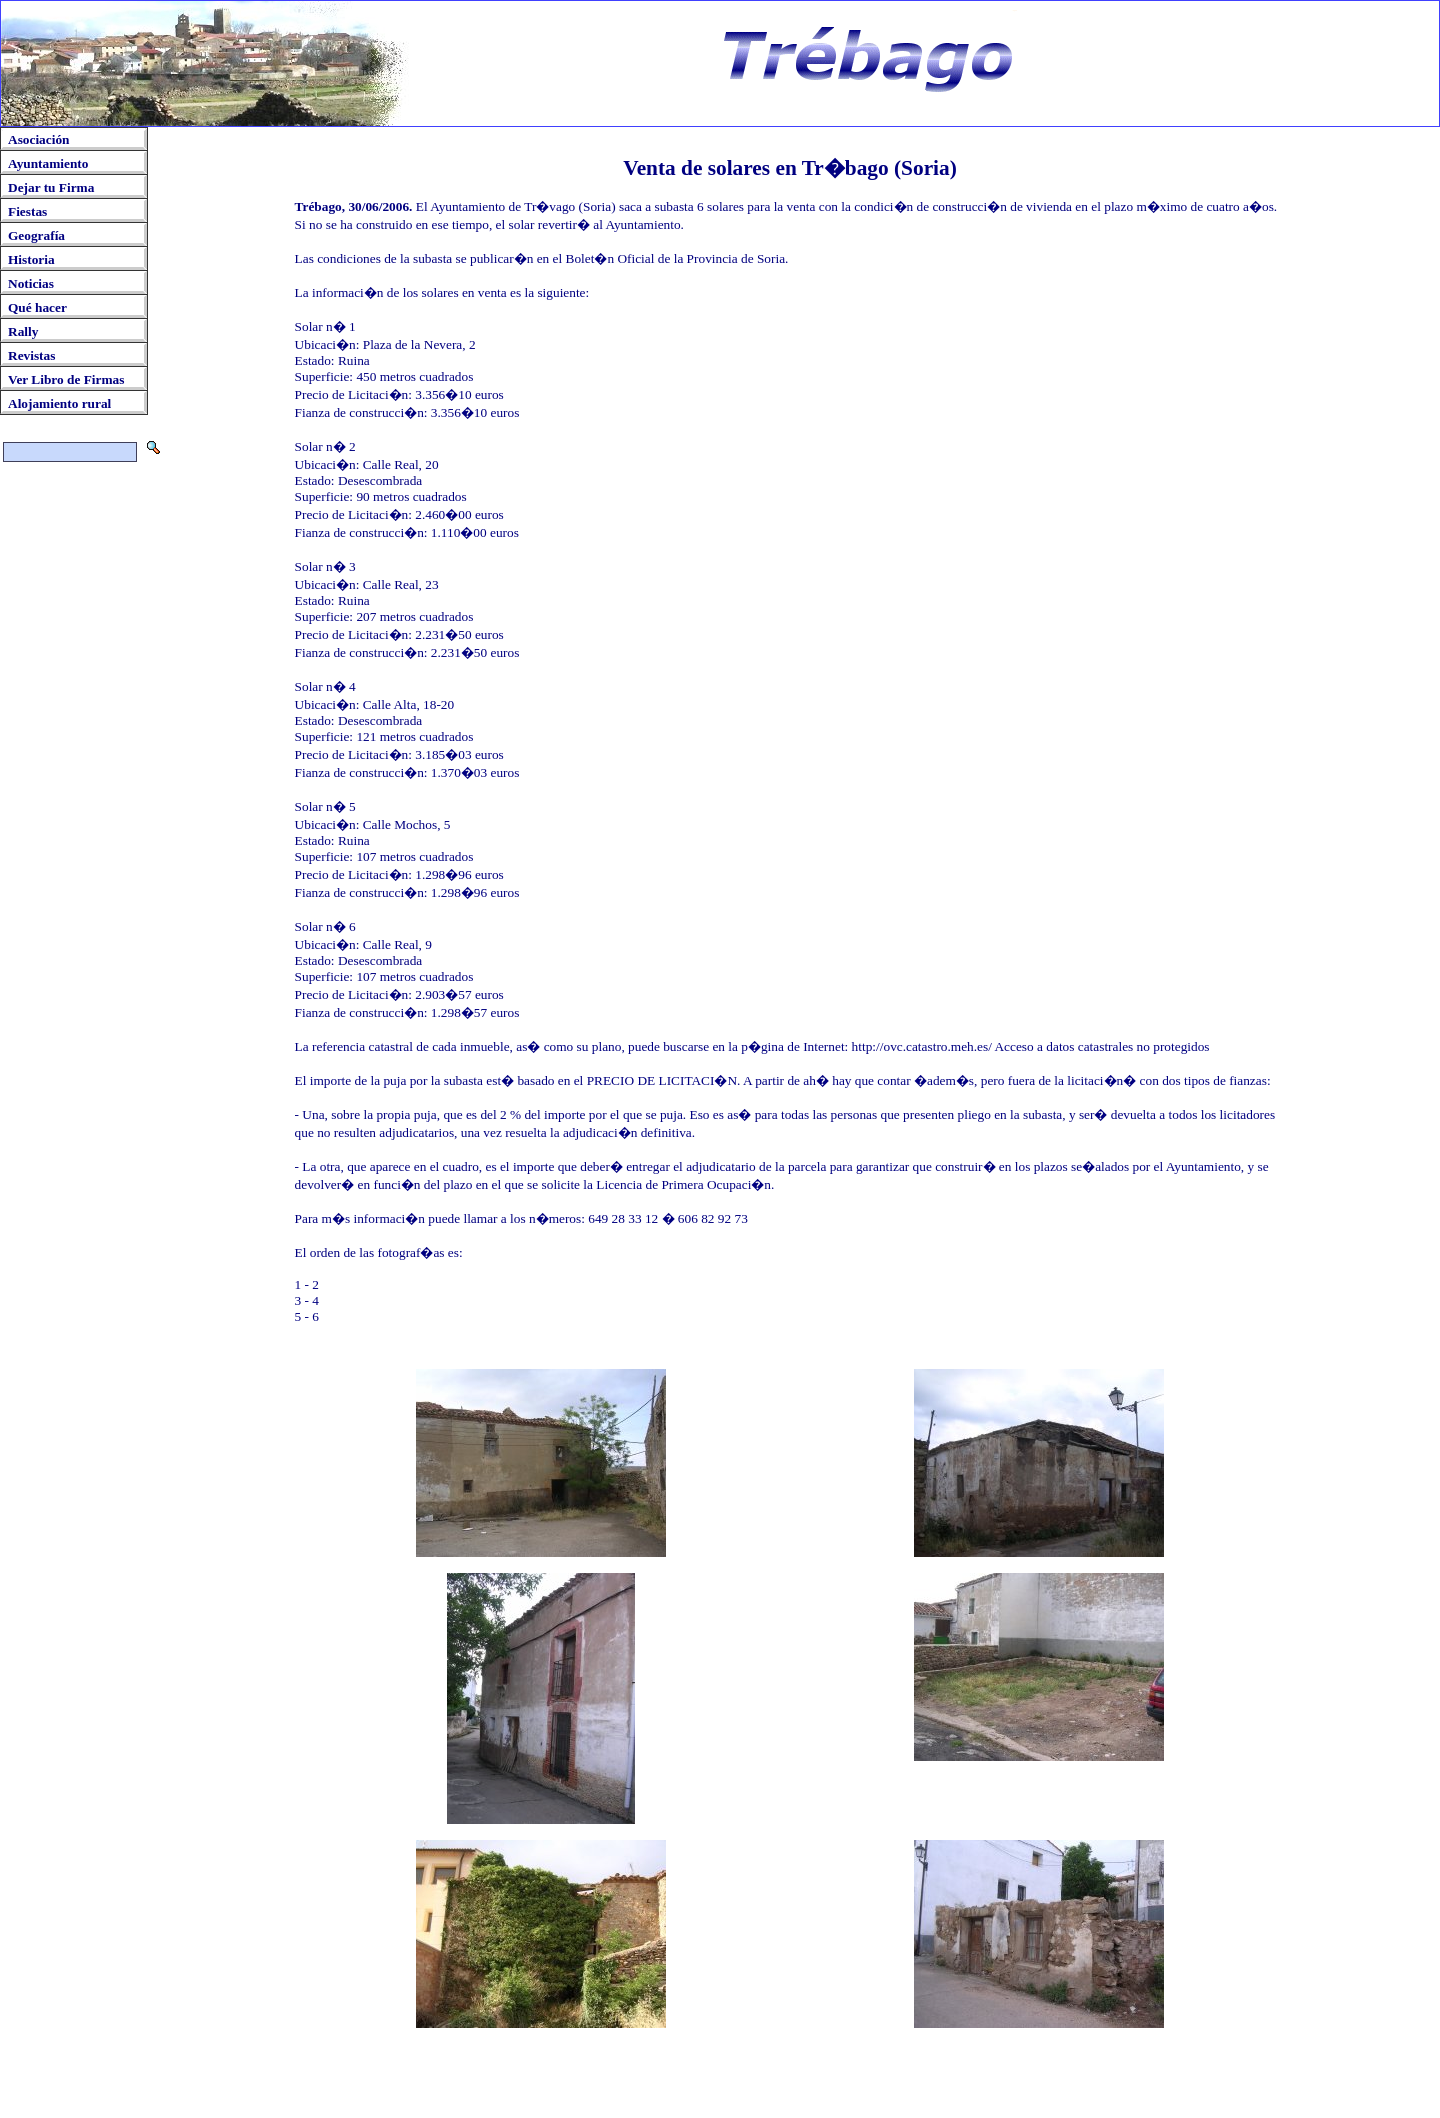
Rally (23, 331)
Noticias (31, 283)
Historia (31, 259)
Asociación (38, 139)
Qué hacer (37, 307)
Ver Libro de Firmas (66, 379)
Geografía (36, 235)
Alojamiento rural (59, 403)
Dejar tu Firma (51, 187)
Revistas (31, 355)
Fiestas (27, 211)
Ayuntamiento (48, 163)
